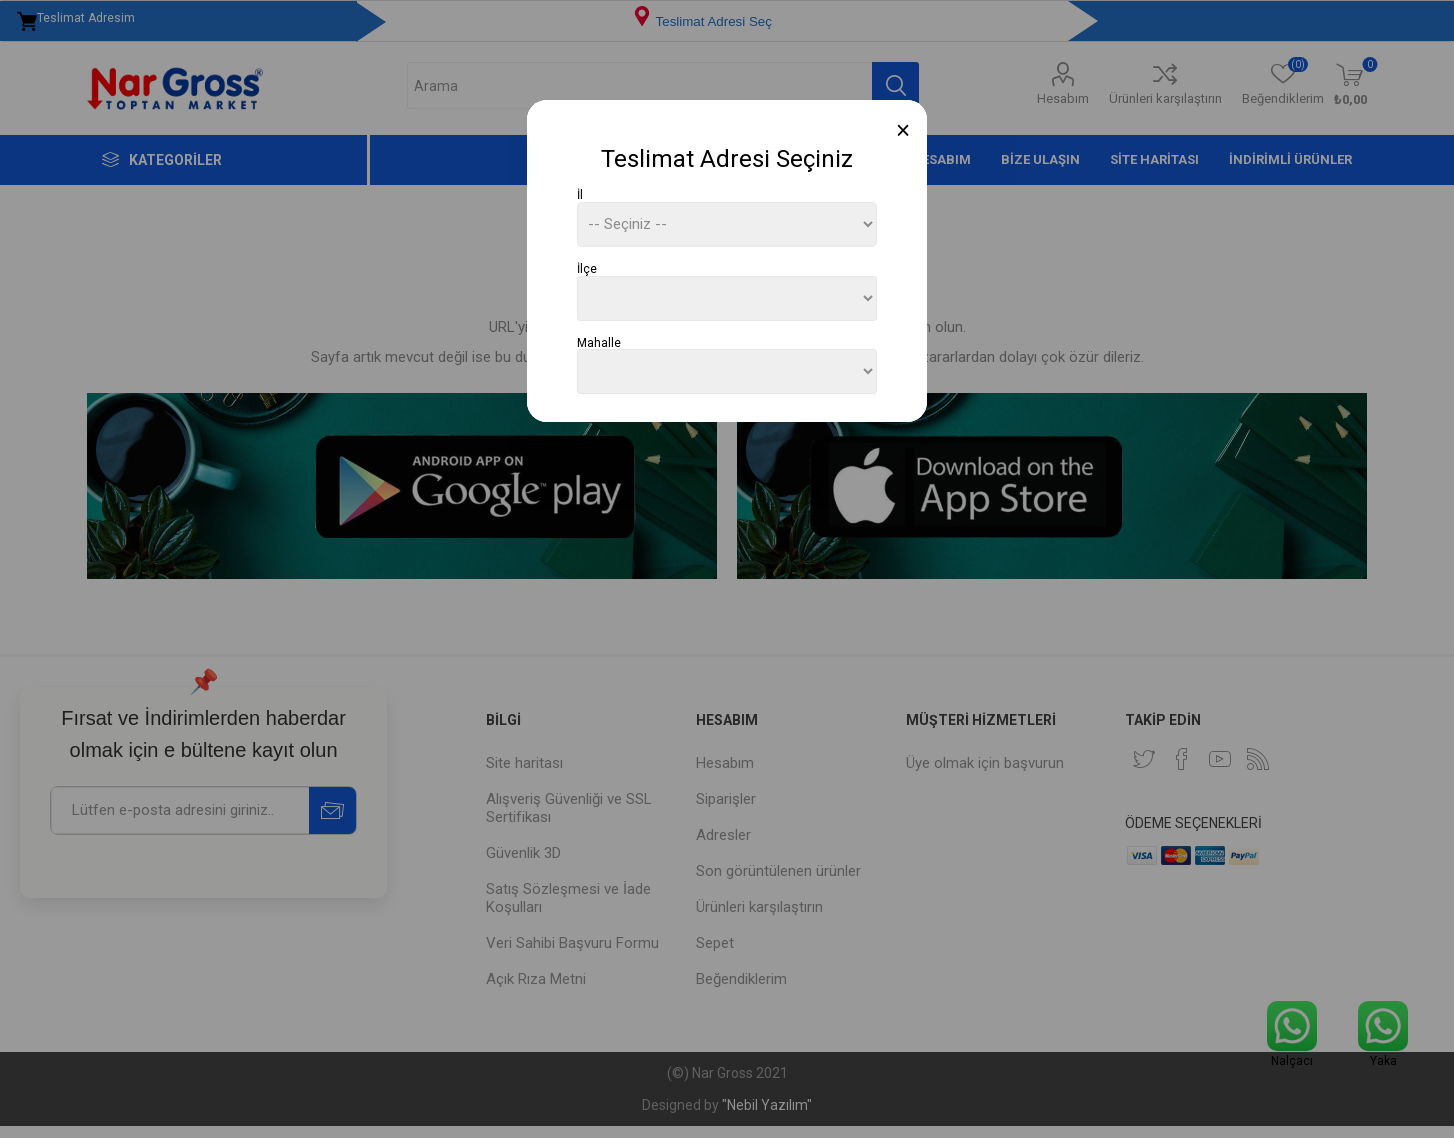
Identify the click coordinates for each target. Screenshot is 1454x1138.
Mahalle (599, 342)
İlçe (587, 269)
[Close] (903, 130)
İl (580, 195)
